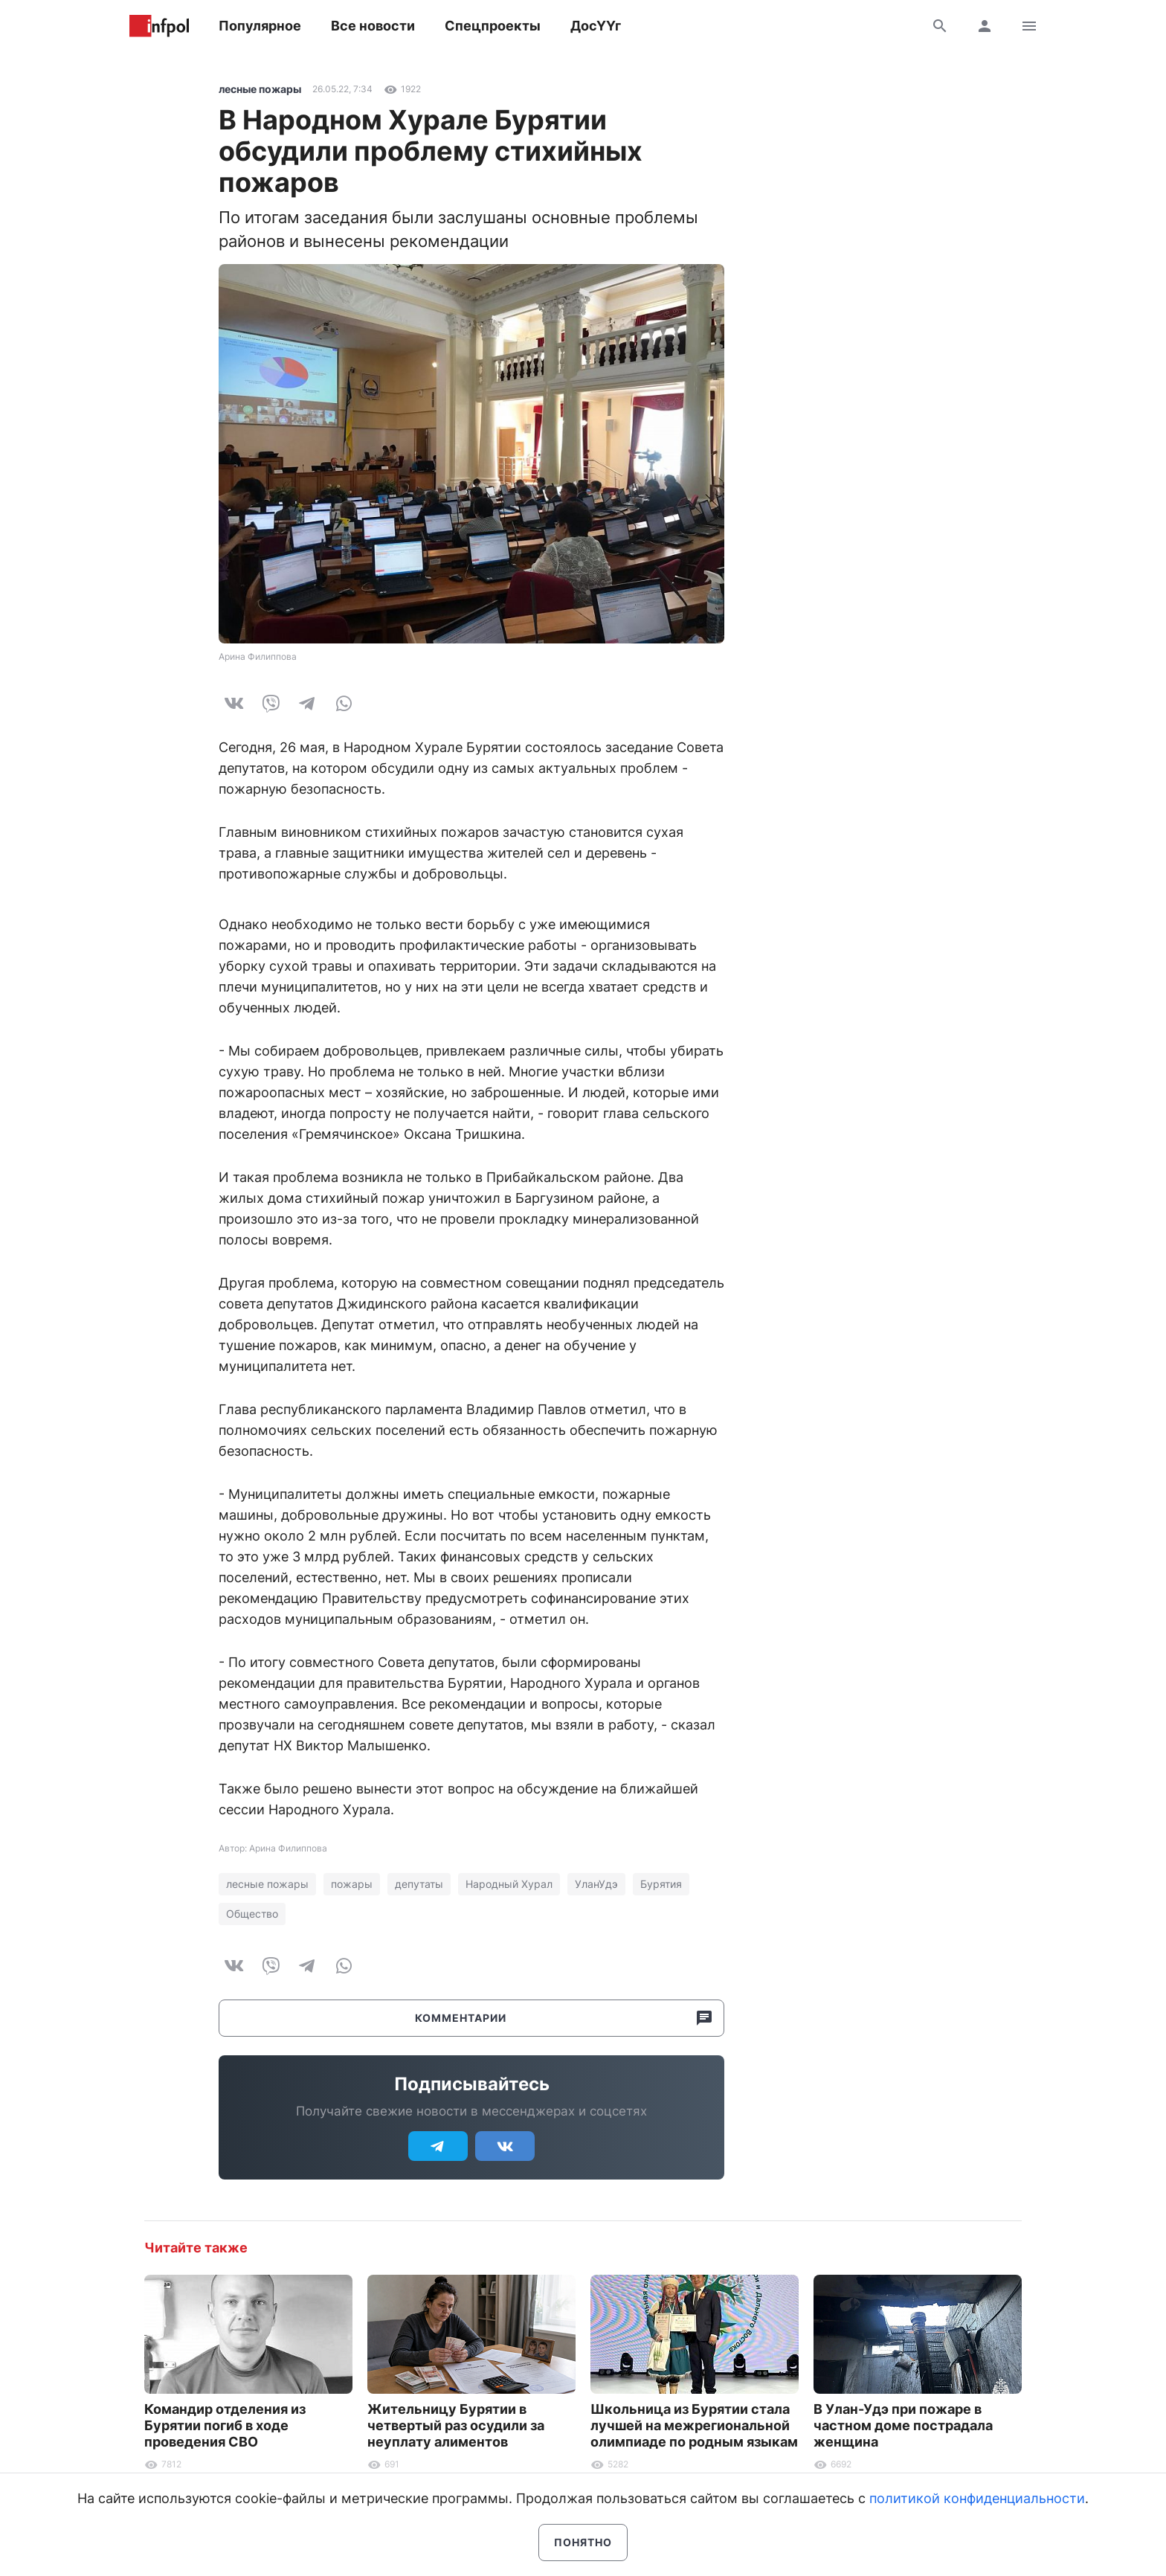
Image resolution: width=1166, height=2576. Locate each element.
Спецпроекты (493, 25)
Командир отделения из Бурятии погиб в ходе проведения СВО (225, 2425)
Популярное (260, 25)
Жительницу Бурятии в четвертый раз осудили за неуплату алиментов (455, 2425)
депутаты (419, 1884)
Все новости (373, 25)
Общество (252, 1913)
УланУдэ (596, 1884)
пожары (352, 1884)
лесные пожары (260, 89)
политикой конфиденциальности (977, 2498)
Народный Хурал (509, 1884)
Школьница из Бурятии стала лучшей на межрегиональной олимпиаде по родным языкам (694, 2425)
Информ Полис (159, 26)
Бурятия (661, 1884)
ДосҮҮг (595, 25)
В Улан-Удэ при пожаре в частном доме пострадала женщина (903, 2425)
